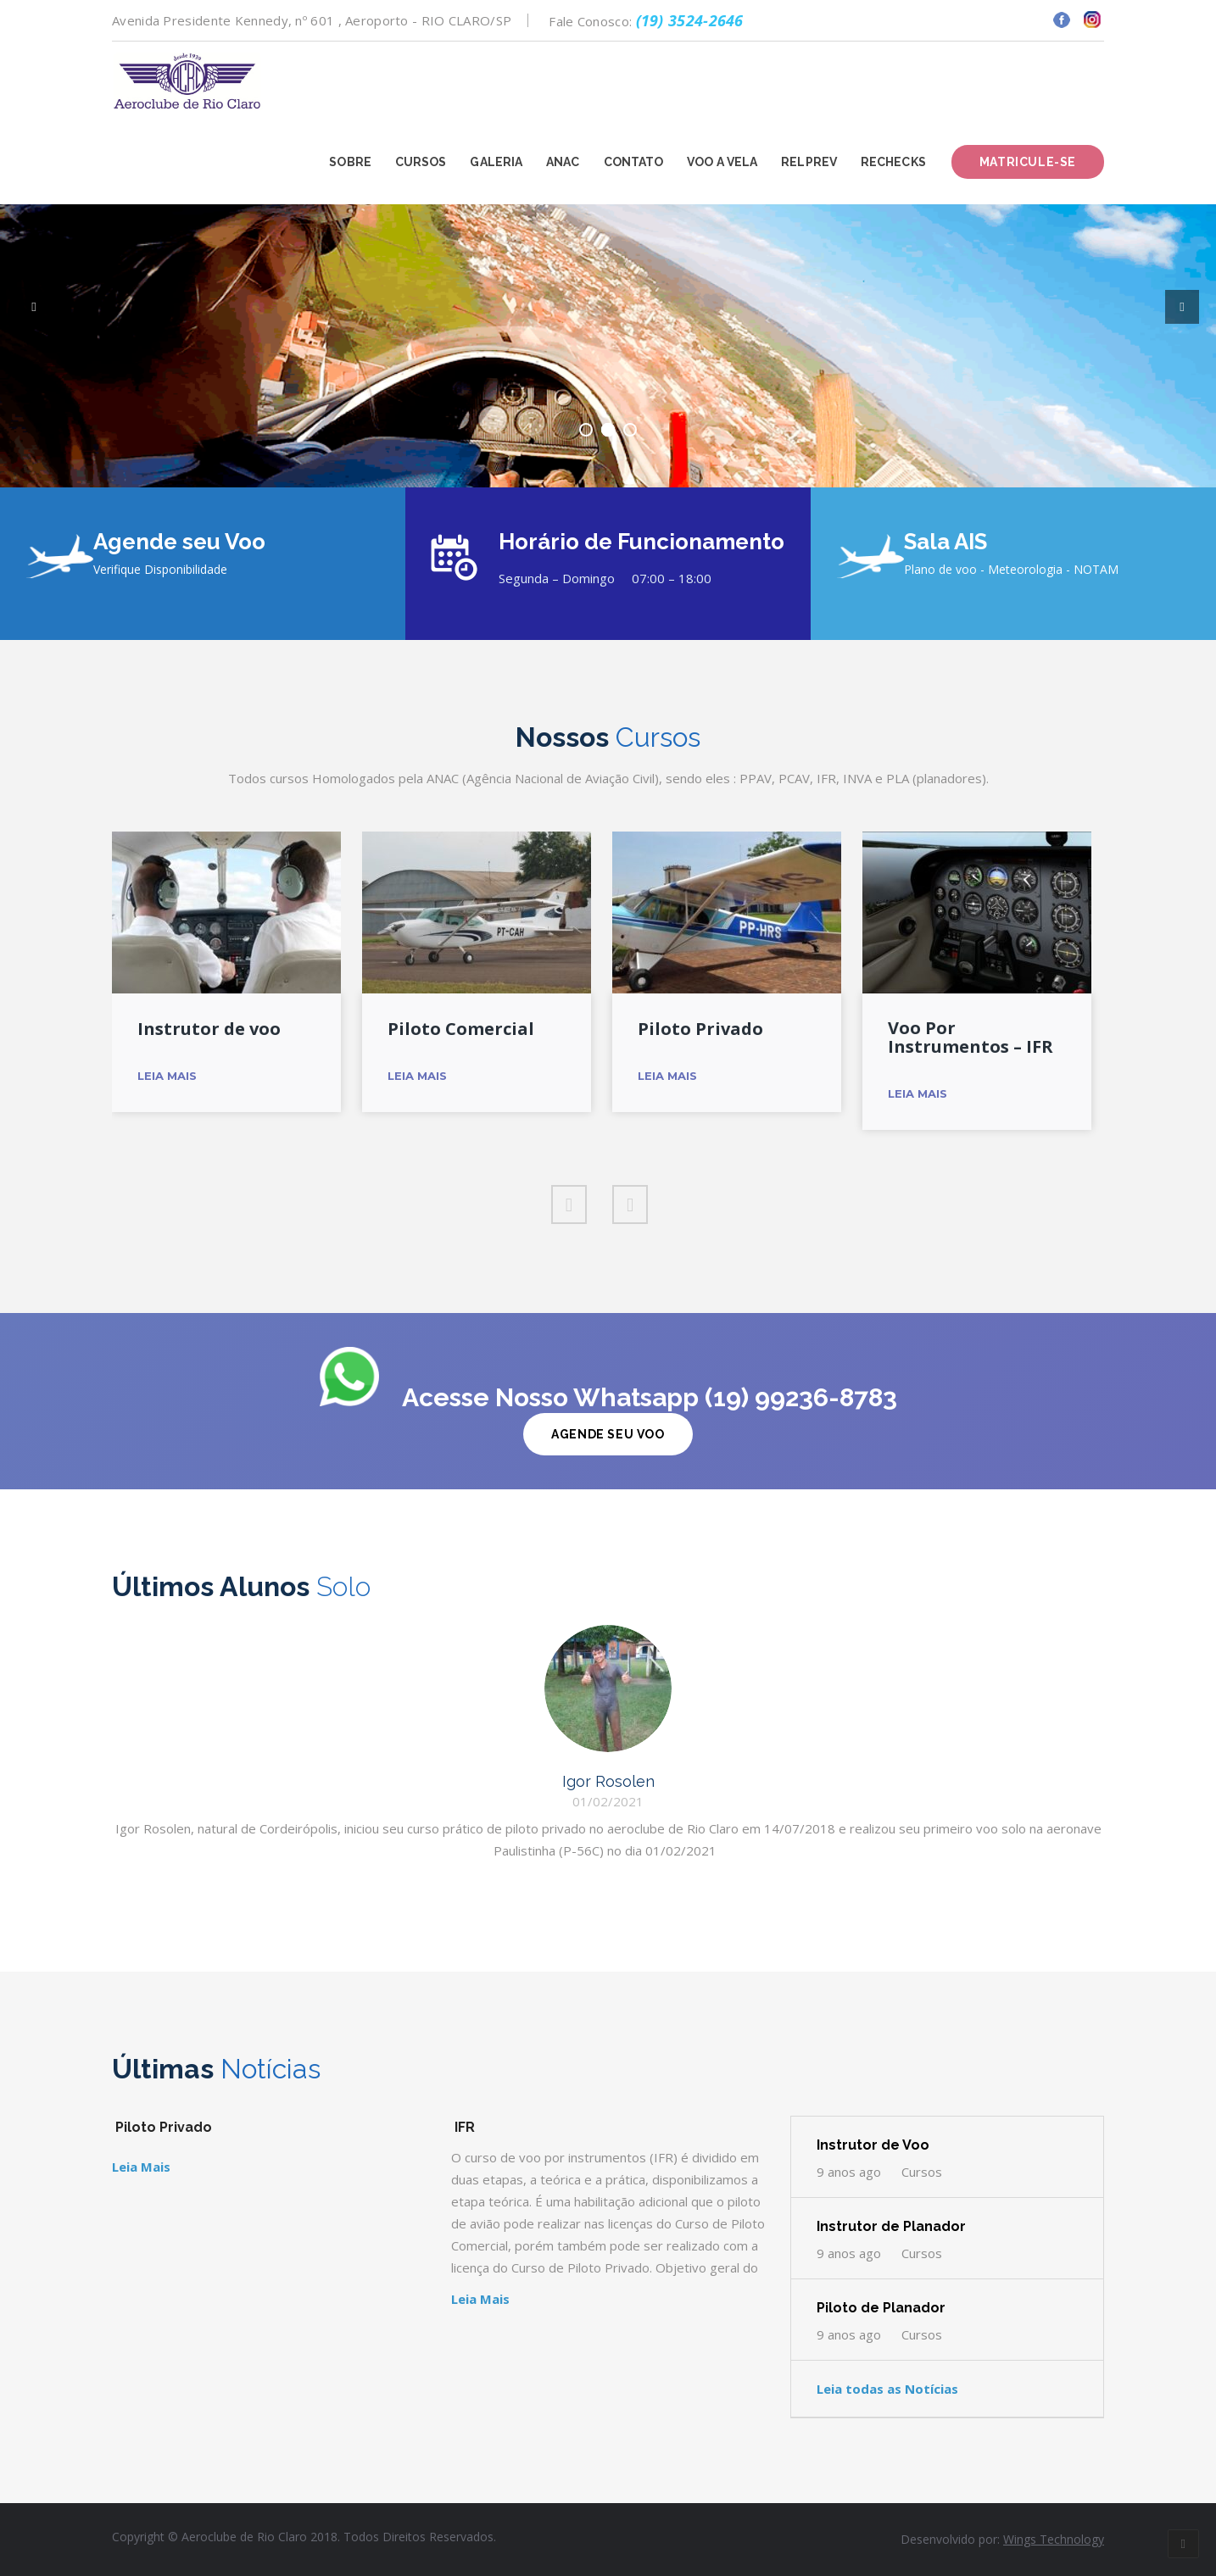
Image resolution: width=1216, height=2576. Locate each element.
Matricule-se (1027, 162)
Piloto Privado (700, 1029)
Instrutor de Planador (891, 2226)
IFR (465, 2127)
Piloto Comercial (461, 1029)
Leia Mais (167, 1075)
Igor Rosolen (608, 1781)
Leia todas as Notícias (887, 2388)
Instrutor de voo (209, 1029)
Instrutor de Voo (873, 2145)
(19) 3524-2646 (690, 20)
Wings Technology (1053, 2539)
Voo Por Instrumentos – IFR (970, 1037)
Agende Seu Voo (607, 1434)
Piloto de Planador (881, 2308)
